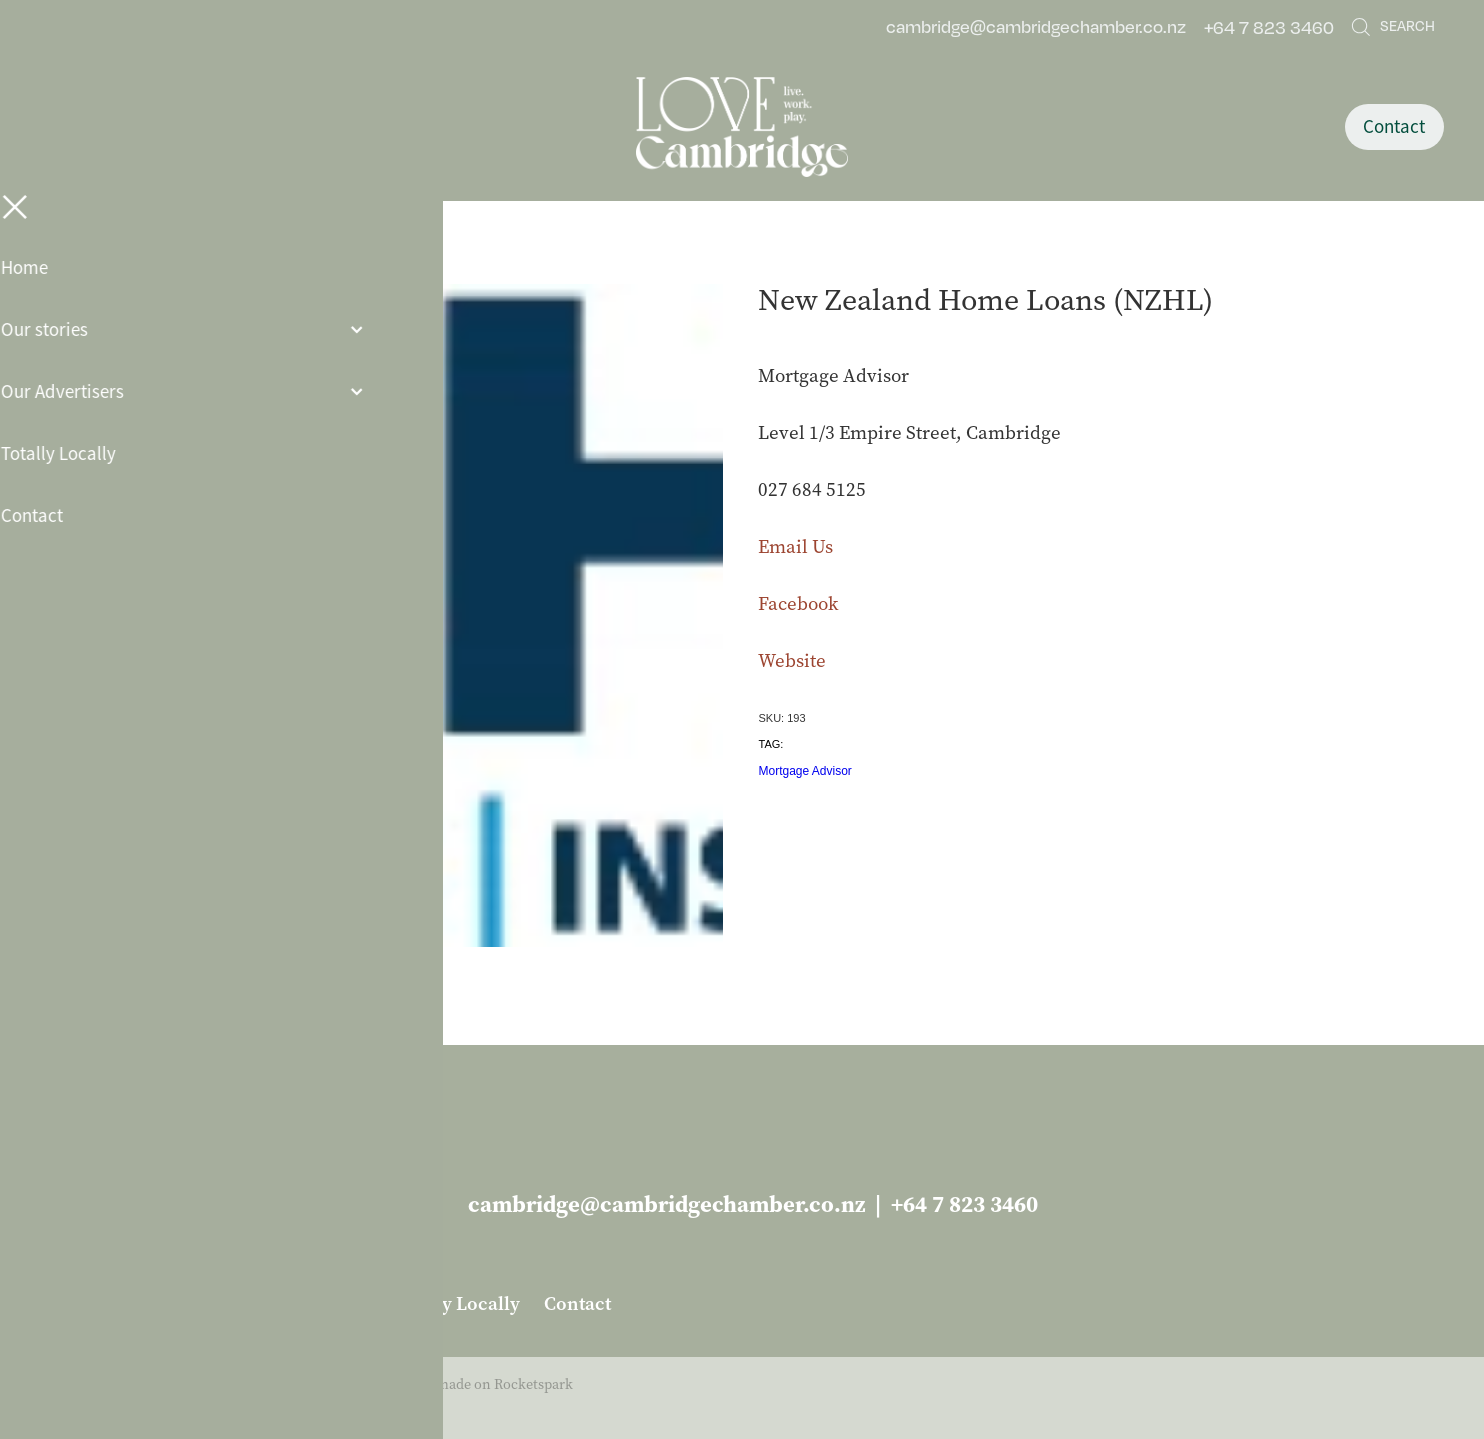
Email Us (795, 546)
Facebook (798, 603)
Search (1392, 25)
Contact (1394, 127)
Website (792, 660)
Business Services (312, 259)
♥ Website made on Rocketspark (472, 1384)
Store (213, 259)
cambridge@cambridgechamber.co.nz (1036, 27)
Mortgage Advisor (804, 771)
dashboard (192, 1384)
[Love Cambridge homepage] (742, 127)
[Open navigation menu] (216, 127)
